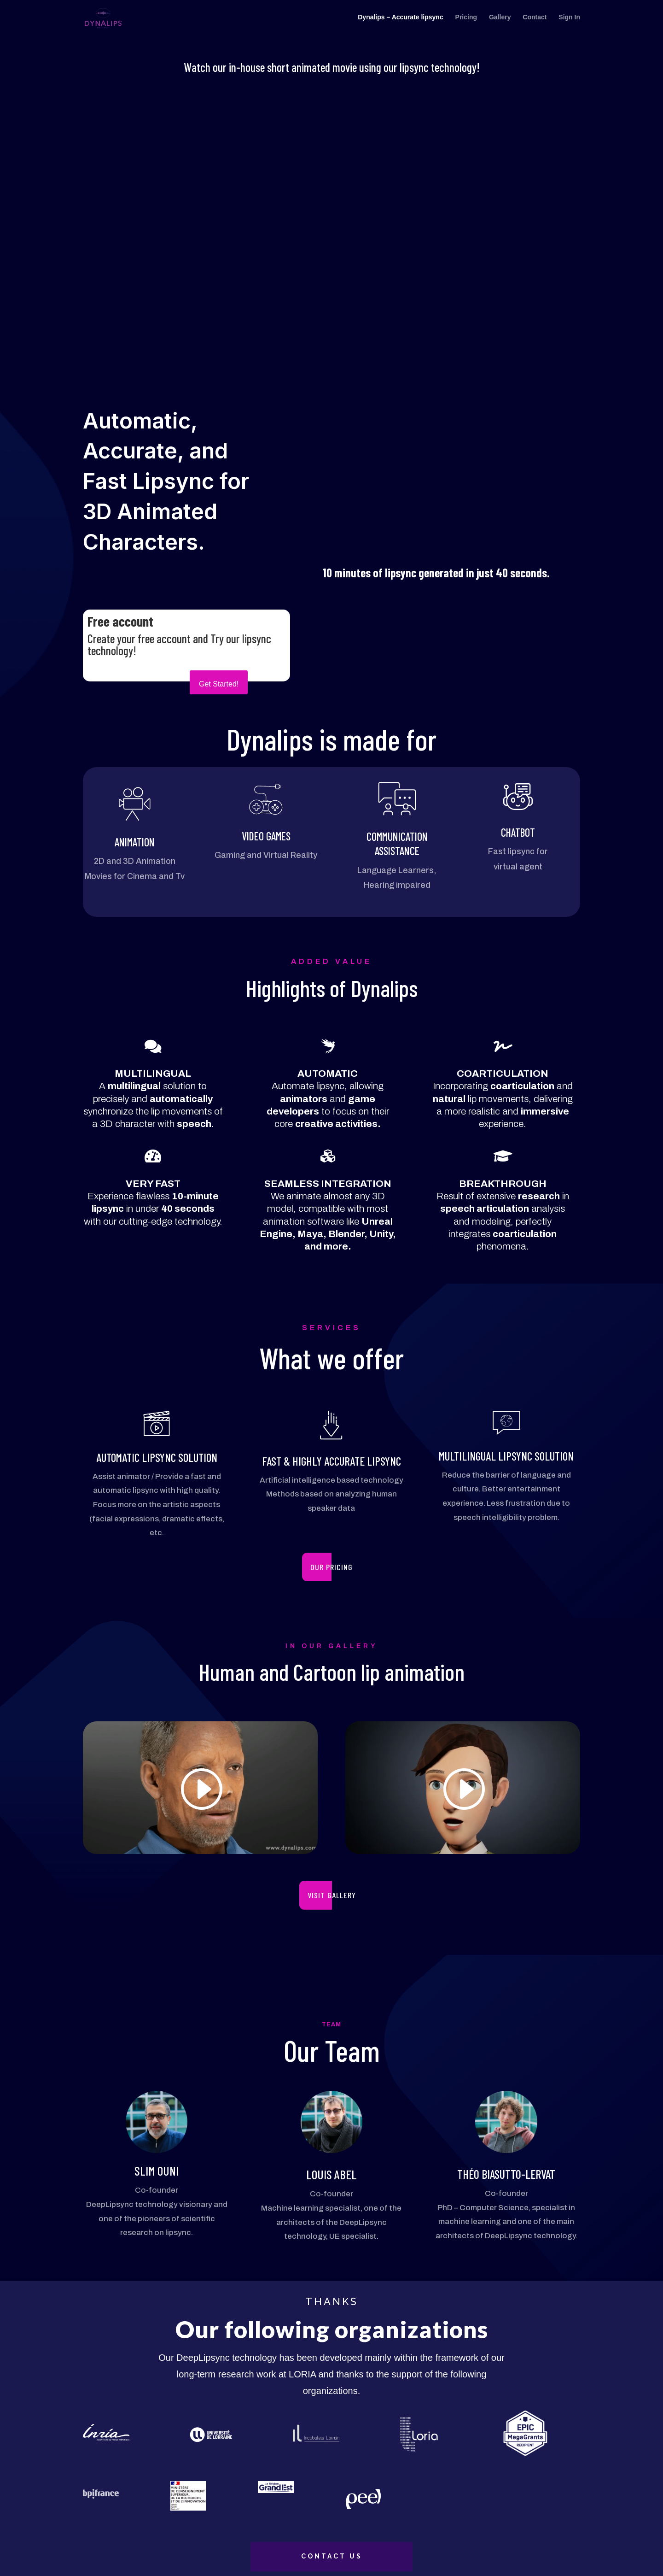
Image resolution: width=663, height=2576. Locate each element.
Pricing (466, 20)
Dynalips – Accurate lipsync (400, 20)
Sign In (569, 20)
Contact (535, 20)
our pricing (331, 1567)
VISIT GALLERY (332, 1895)
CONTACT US (331, 2556)
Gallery (500, 20)
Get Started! (218, 684)
